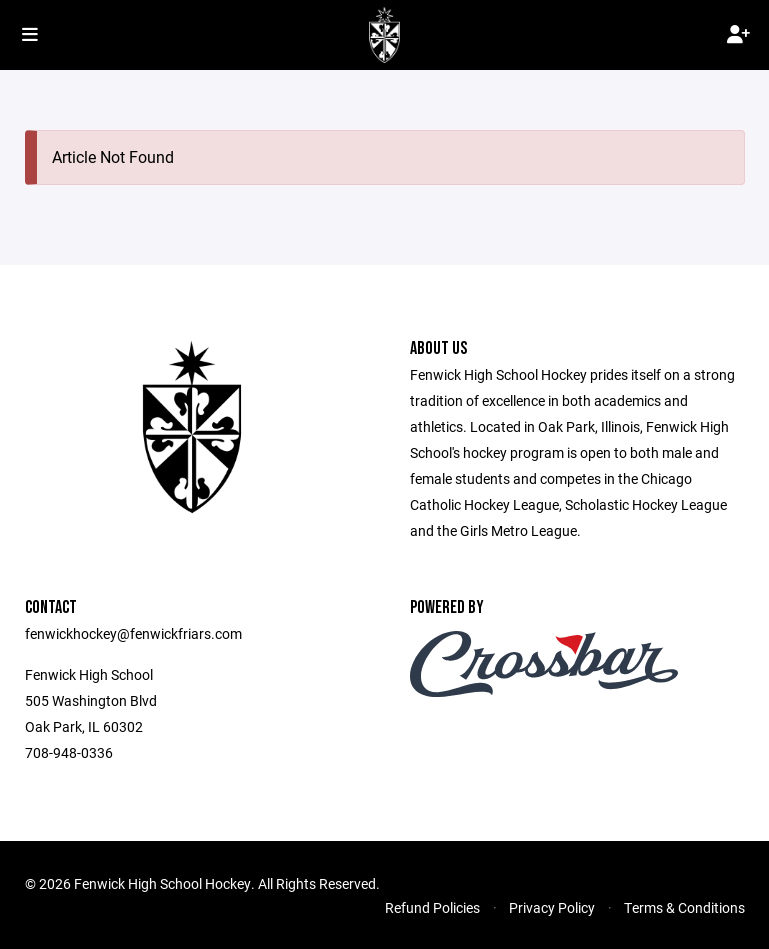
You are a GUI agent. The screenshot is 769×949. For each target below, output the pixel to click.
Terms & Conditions (684, 907)
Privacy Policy (552, 907)
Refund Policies (432, 907)
